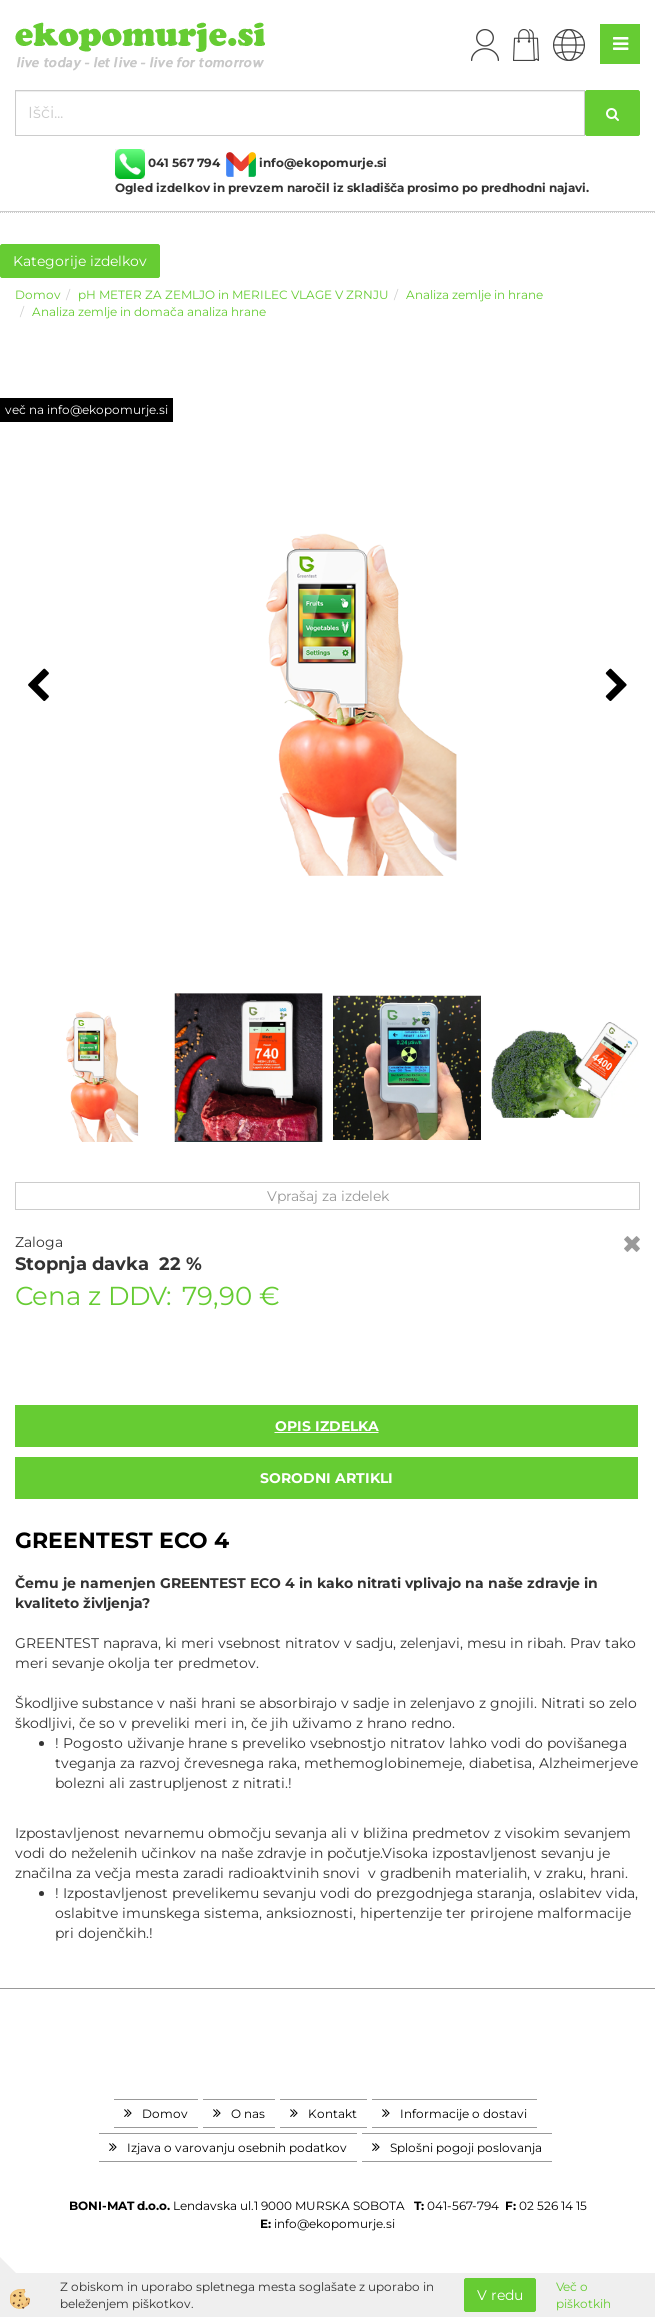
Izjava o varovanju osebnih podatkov (237, 2147)
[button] (614, 687)
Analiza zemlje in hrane (474, 294)
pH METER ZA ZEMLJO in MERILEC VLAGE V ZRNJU (233, 294)
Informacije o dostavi (463, 2113)
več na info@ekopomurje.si (86, 409)
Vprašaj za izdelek (328, 1196)
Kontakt (332, 2113)
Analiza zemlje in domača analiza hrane (149, 311)
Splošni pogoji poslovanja (466, 2147)
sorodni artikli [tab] (326, 1478)
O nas (248, 2113)
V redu (500, 2295)
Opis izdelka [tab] (327, 1426)
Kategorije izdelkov (80, 261)
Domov (38, 294)
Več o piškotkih (583, 2295)
